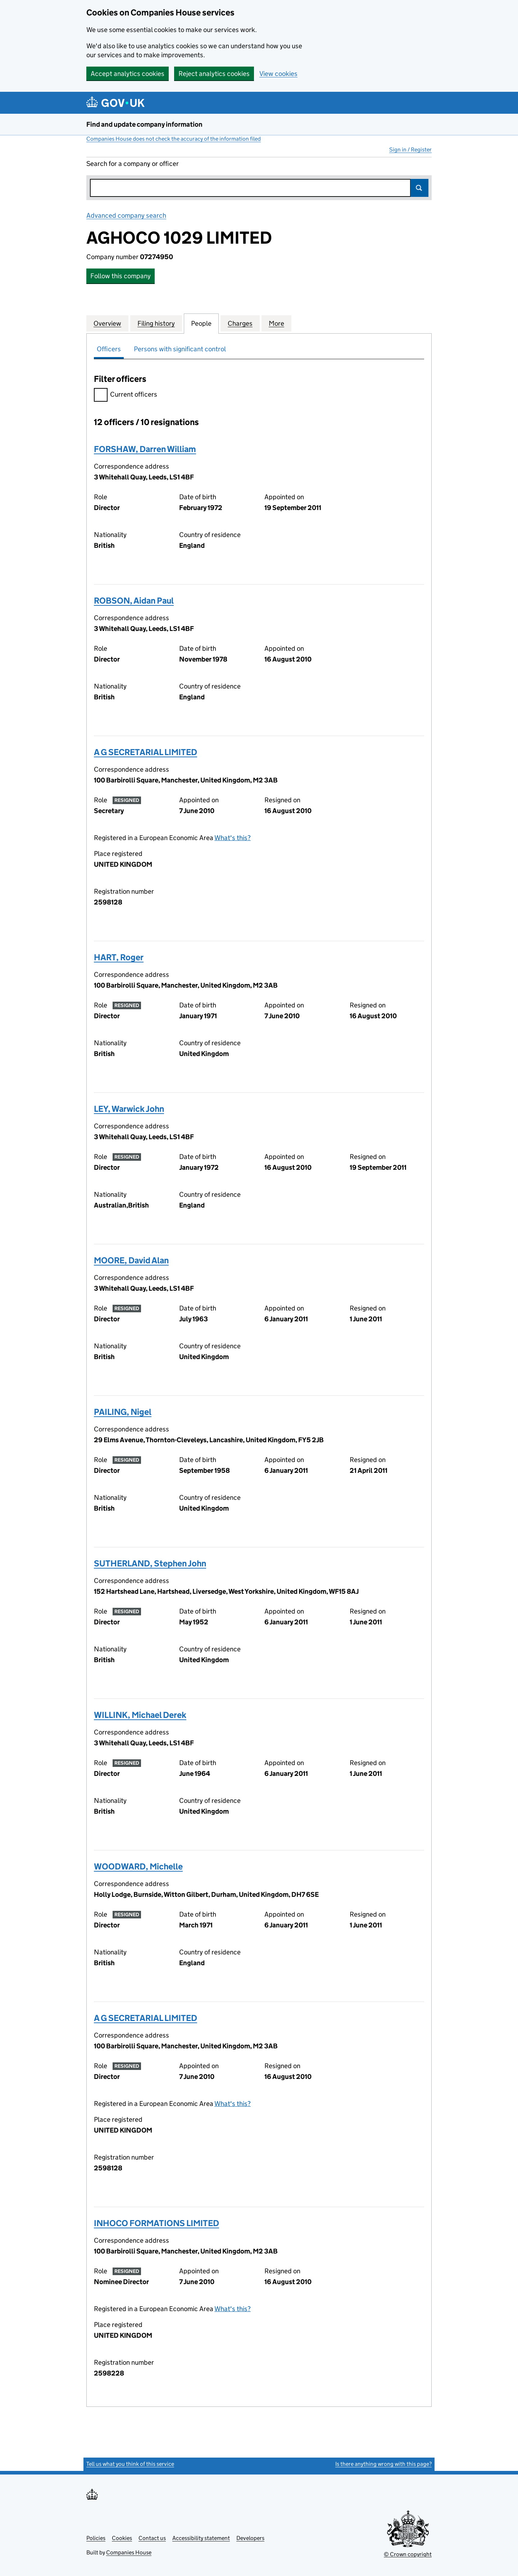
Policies (95, 2538)
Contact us (152, 2538)
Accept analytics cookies (127, 73)
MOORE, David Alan (131, 1260)
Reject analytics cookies (214, 73)
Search (419, 188)
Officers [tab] (109, 349)
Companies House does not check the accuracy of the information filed (173, 138)
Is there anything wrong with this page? (383, 2463)
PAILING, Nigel (122, 1412)
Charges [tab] (240, 323)
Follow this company (120, 276)
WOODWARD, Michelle (138, 1866)
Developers (250, 2538)
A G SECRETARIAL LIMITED (145, 752)
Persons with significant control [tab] (180, 349)
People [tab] (201, 323)
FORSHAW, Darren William (145, 449)
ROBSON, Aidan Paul (134, 600)
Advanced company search (126, 215)
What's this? (232, 838)
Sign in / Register (410, 149)
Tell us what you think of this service (130, 2463)
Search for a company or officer (132, 163)
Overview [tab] (107, 323)
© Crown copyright (408, 2554)
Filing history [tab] (156, 323)
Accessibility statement (201, 2538)
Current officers (125, 395)
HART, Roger (119, 957)
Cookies (122, 2538)
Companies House (128, 2552)
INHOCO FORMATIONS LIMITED (156, 2223)
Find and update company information (144, 124)
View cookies (278, 73)
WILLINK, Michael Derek (140, 1715)
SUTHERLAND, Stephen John (150, 1563)
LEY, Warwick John (129, 1109)
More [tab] (276, 323)
